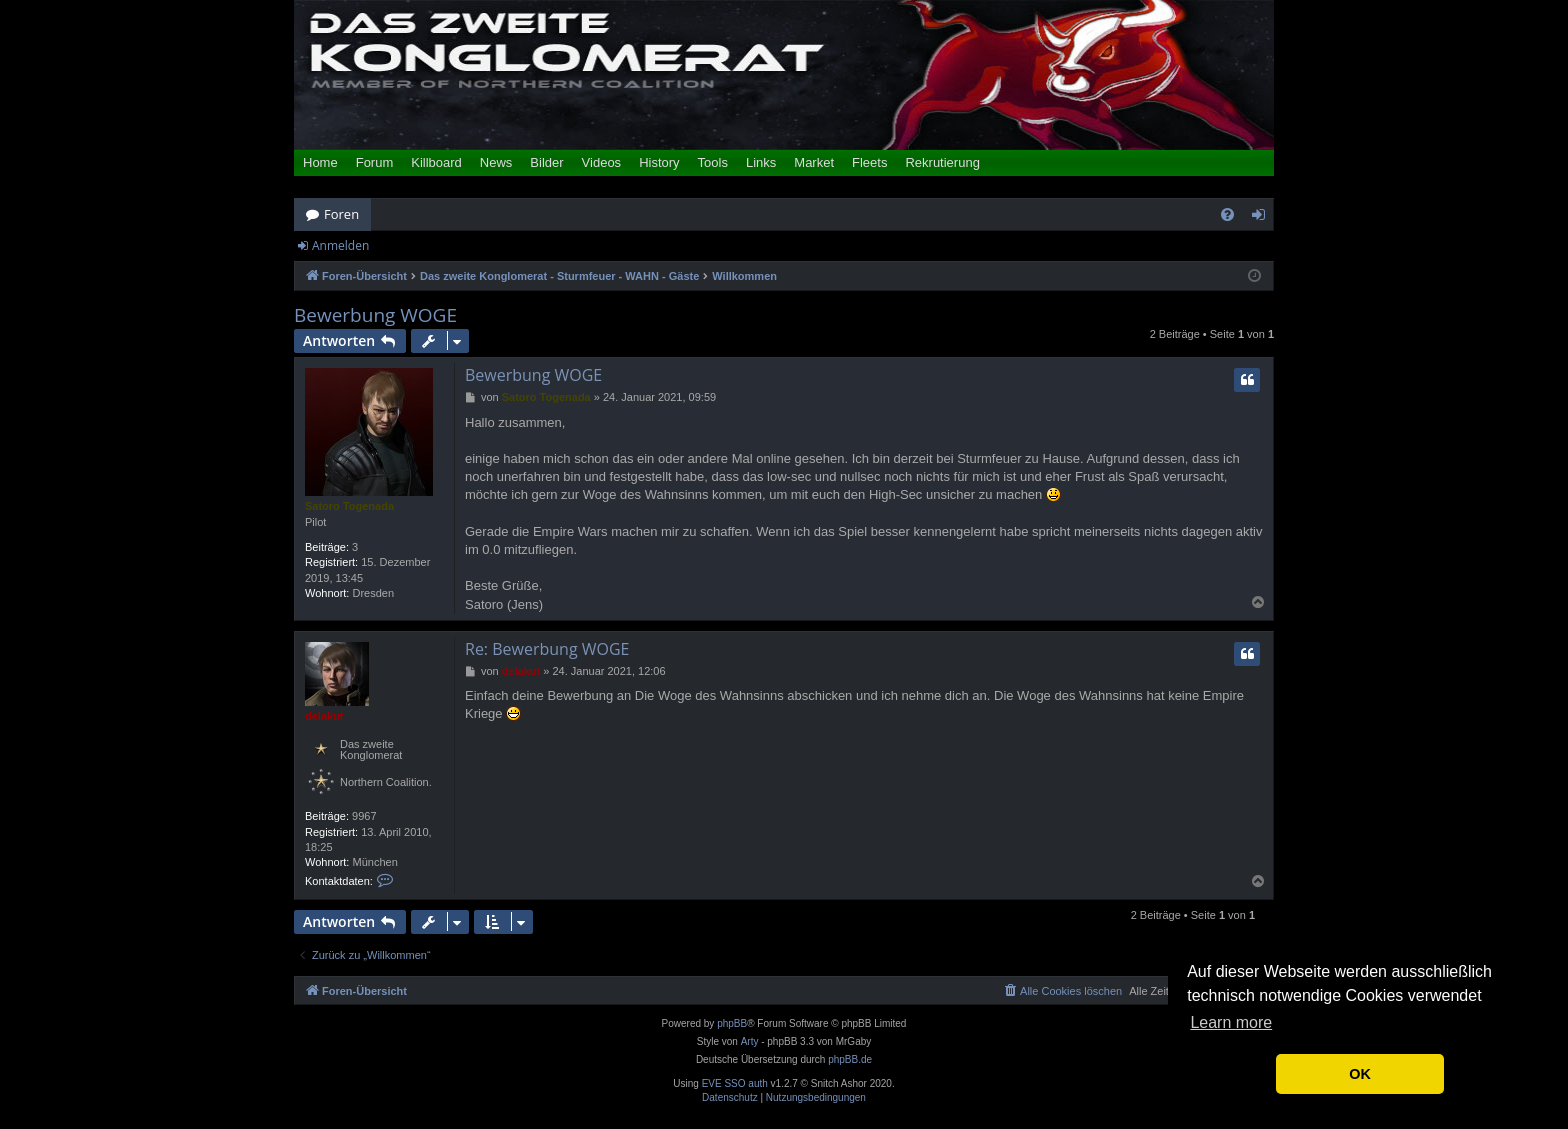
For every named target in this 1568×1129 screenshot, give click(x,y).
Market (814, 162)
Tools (713, 162)
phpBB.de (850, 1059)
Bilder (546, 162)
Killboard (436, 162)
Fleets (869, 162)
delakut (324, 716)
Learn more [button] (1231, 1022)
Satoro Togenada (349, 506)
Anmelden (340, 245)
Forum (375, 162)
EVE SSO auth (735, 1084)
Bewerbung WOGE (375, 315)
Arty (750, 1041)
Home (320, 162)
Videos (602, 162)
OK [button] (1360, 1074)
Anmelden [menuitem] (1264, 218)
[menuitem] (1227, 214)
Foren (341, 214)
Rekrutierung (942, 162)
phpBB (732, 1023)
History (659, 162)
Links (761, 162)
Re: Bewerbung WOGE (547, 649)
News (496, 162)
